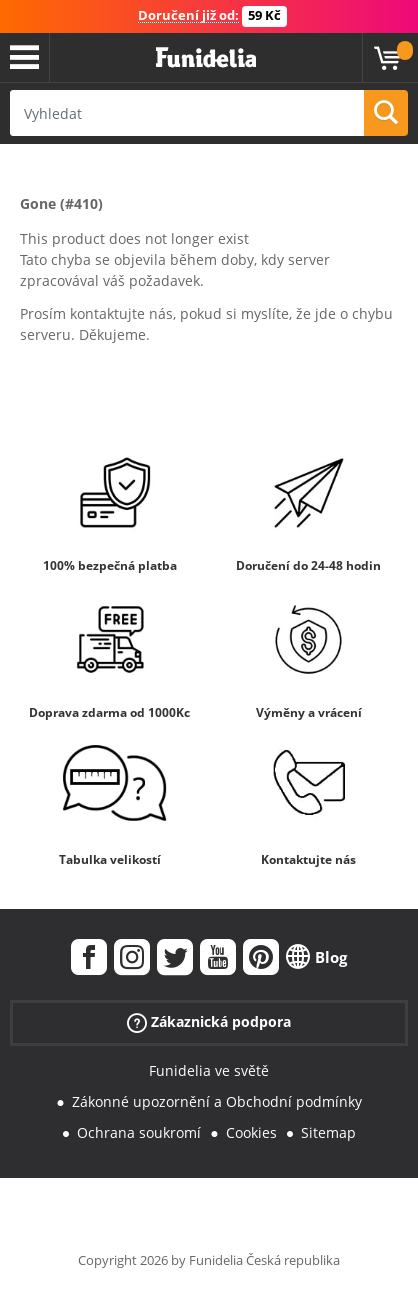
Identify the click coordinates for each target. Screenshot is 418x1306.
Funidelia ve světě (209, 1070)
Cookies (251, 1132)
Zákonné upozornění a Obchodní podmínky (217, 1101)
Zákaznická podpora (209, 1022)
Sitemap (328, 1132)
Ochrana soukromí (139, 1132)
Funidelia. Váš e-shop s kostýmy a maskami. (206, 58)
